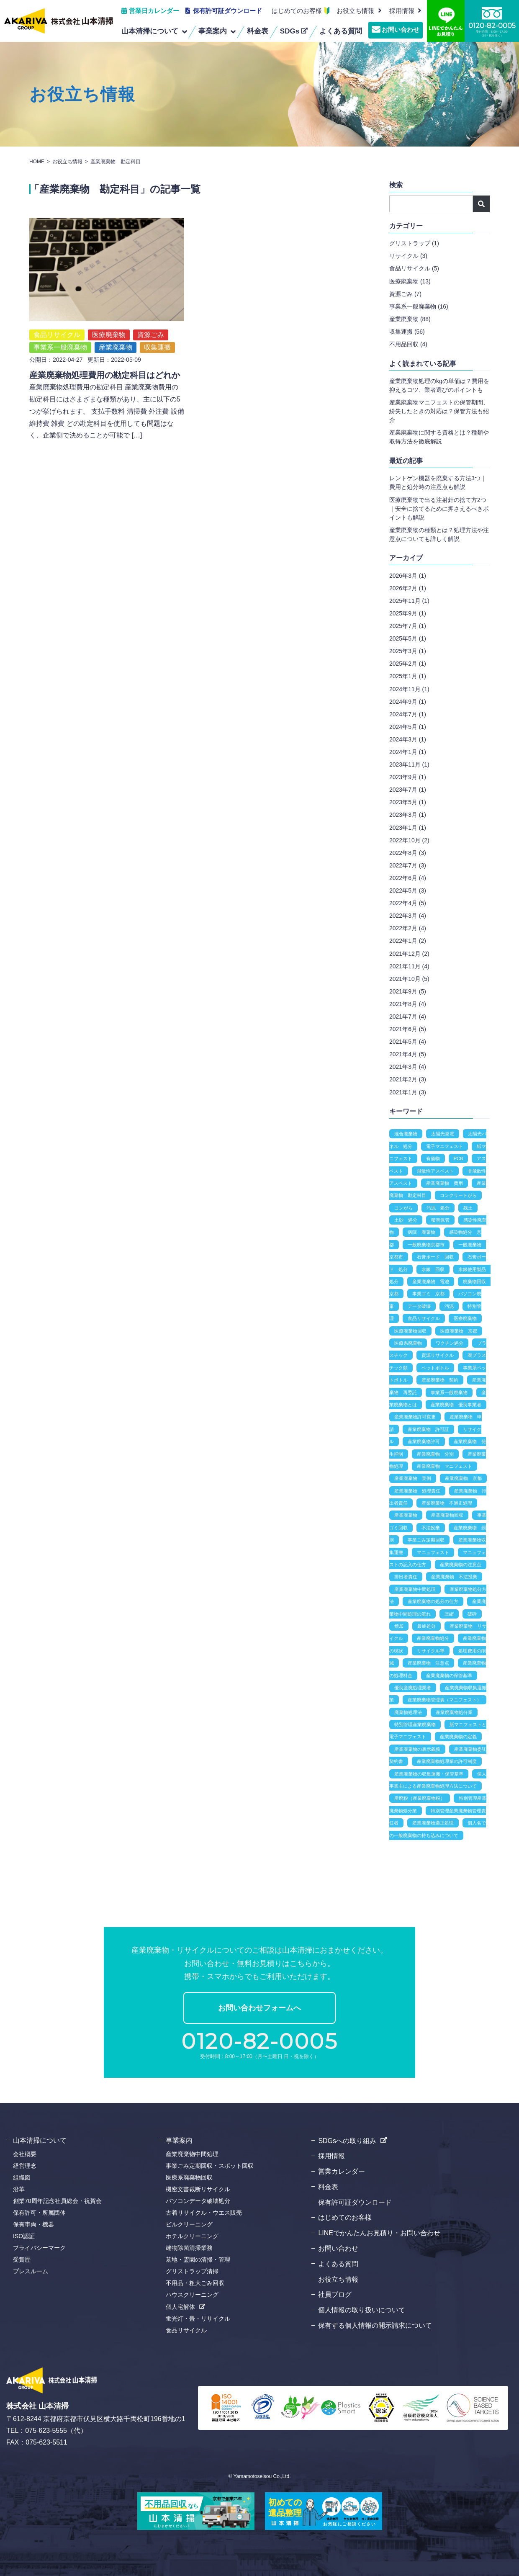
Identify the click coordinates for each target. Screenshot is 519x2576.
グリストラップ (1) (414, 243)
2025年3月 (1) (407, 651)
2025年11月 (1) (409, 600)
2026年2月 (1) (407, 588)
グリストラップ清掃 (192, 2271)
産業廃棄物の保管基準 (449, 1675)
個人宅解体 (180, 2306)
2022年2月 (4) (407, 928)
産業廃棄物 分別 (435, 1454)
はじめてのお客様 (297, 10)
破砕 (472, 1613)
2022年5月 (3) (407, 890)
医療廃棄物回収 (410, 1330)
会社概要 (24, 2154)
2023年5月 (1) (407, 802)
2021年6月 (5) (407, 1029)
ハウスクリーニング (192, 2294)
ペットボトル (435, 1367)
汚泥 (449, 1306)
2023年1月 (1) (407, 827)
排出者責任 (405, 1576)
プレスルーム (30, 2271)
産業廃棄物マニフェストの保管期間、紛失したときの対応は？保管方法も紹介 (439, 411)
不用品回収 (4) (408, 344)
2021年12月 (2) (409, 953)
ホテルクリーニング (192, 2236)
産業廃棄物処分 (433, 1638)
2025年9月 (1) (407, 613)
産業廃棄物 (115, 327)
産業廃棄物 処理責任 (417, 1490)
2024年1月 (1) (407, 752)
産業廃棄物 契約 (439, 1379)
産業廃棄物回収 (447, 1515)
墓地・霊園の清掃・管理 (198, 2259)
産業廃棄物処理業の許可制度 (447, 1761)
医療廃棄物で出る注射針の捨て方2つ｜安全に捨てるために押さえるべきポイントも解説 (439, 509)
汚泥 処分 (438, 1207)
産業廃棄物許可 (424, 1441)
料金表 (328, 2186)
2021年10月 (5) (409, 978)
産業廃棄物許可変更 (415, 1416)
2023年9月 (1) (407, 777)
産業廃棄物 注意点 (428, 1662)
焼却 (398, 1626)
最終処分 (426, 1626)
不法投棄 (430, 1527)
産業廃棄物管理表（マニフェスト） (444, 1699)
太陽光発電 (442, 1133)
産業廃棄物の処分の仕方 (433, 1601)
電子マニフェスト (444, 1146)
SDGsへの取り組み (347, 2140)
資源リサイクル (437, 1355)
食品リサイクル (56, 315)
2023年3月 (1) (407, 814)
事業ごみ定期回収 (426, 1539)
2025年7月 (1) (407, 626)
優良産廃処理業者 (412, 1687)
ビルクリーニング (189, 2224)
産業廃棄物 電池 (430, 1281)
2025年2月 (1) (407, 663)
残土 (468, 1207)
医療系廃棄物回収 (189, 2177)
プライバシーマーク (39, 2247)
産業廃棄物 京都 (463, 1478)
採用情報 (331, 2155)
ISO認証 (24, 2236)
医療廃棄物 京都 (458, 1330)
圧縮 (449, 1613)
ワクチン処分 (449, 1343)
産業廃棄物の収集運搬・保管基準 (428, 1773)
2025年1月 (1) (407, 676)
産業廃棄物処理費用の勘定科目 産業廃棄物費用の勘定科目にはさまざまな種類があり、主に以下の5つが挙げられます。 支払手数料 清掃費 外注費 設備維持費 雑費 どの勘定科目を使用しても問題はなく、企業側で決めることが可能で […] (106, 391)
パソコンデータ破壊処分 (198, 2201)
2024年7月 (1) (407, 714)
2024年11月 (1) (409, 689)
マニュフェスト (433, 1552)
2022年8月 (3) (407, 852)
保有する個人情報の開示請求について (375, 2325)
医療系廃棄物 (408, 1343)
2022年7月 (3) (407, 865)
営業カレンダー (341, 2171)
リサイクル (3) (408, 255)
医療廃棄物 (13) (410, 281)
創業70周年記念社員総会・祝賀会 (57, 2201)
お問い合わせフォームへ (259, 2008)
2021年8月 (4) (407, 1004)
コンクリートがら (458, 1195)
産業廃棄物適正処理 (433, 1822)
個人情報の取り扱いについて (361, 2310)
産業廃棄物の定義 (458, 1736)
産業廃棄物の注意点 (460, 1564)
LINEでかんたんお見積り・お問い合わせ (379, 2232)
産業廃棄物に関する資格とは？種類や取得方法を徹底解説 (439, 437)
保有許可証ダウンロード (227, 10)
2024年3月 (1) (407, 739)
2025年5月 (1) (407, 638)
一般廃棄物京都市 (426, 1244)
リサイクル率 (430, 1650)
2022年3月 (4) (407, 915)
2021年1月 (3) (407, 1092)
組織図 (22, 2177)
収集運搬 (157, 327)
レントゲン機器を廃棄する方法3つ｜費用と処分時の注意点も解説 (437, 482)
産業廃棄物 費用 (444, 1183)
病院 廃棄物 (421, 1232)
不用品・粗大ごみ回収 (195, 2283)
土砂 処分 (405, 1219)
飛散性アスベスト (435, 1170)
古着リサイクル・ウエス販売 (204, 2212)
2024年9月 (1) (407, 701)
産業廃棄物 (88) (410, 319)
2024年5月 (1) (407, 726)
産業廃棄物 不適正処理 (446, 1502)
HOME (36, 162)
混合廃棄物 (405, 1133)
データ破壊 (419, 1306)
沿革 (19, 2189)
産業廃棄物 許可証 (428, 1429)
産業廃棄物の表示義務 (417, 1749)
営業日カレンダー (154, 10)
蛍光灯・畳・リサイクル (198, 2318)
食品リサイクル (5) (414, 268)
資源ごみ (150, 315)
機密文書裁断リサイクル (198, 2189)
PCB (458, 1158)
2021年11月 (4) (409, 966)
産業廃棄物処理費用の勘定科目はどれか (104, 355)
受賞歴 (22, 2259)
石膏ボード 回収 (435, 1256)
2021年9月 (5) (407, 991)
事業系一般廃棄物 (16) (418, 306)
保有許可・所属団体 (39, 2212)
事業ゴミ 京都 (428, 1293)
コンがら (403, 1207)
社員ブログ (335, 2294)
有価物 (433, 1158)
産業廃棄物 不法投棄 (454, 1576)
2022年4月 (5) (407, 903)
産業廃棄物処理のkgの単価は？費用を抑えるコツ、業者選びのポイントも (439, 385)
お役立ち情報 (355, 10)
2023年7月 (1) (407, 789)
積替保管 (440, 1219)
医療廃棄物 (109, 315)
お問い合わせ (400, 29)
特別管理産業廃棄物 (415, 1724)
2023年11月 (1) (409, 764)
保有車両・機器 (33, 2224)
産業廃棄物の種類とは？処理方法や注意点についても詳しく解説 (439, 534)
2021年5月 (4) (407, 1041)
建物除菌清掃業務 (189, 2247)
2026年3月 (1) (407, 575)
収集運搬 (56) (407, 331)
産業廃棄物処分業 (454, 1712)
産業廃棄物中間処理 (415, 1589)
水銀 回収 (432, 1269)
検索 (481, 204)
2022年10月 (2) (409, 840)
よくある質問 (338, 2263)
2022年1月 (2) (407, 940)
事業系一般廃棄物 (60, 327)
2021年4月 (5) (407, 1054)
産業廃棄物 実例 (412, 1478)
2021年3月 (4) (407, 1066)
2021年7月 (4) (407, 1016)
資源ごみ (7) (405, 294)
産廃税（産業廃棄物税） (419, 1798)
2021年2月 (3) (407, 1079)
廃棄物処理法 (408, 1712)
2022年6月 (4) (407, 878)
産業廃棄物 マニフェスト (444, 1466)
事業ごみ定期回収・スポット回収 (210, 2165)
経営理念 (24, 2165)
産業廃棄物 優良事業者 (456, 1404)
